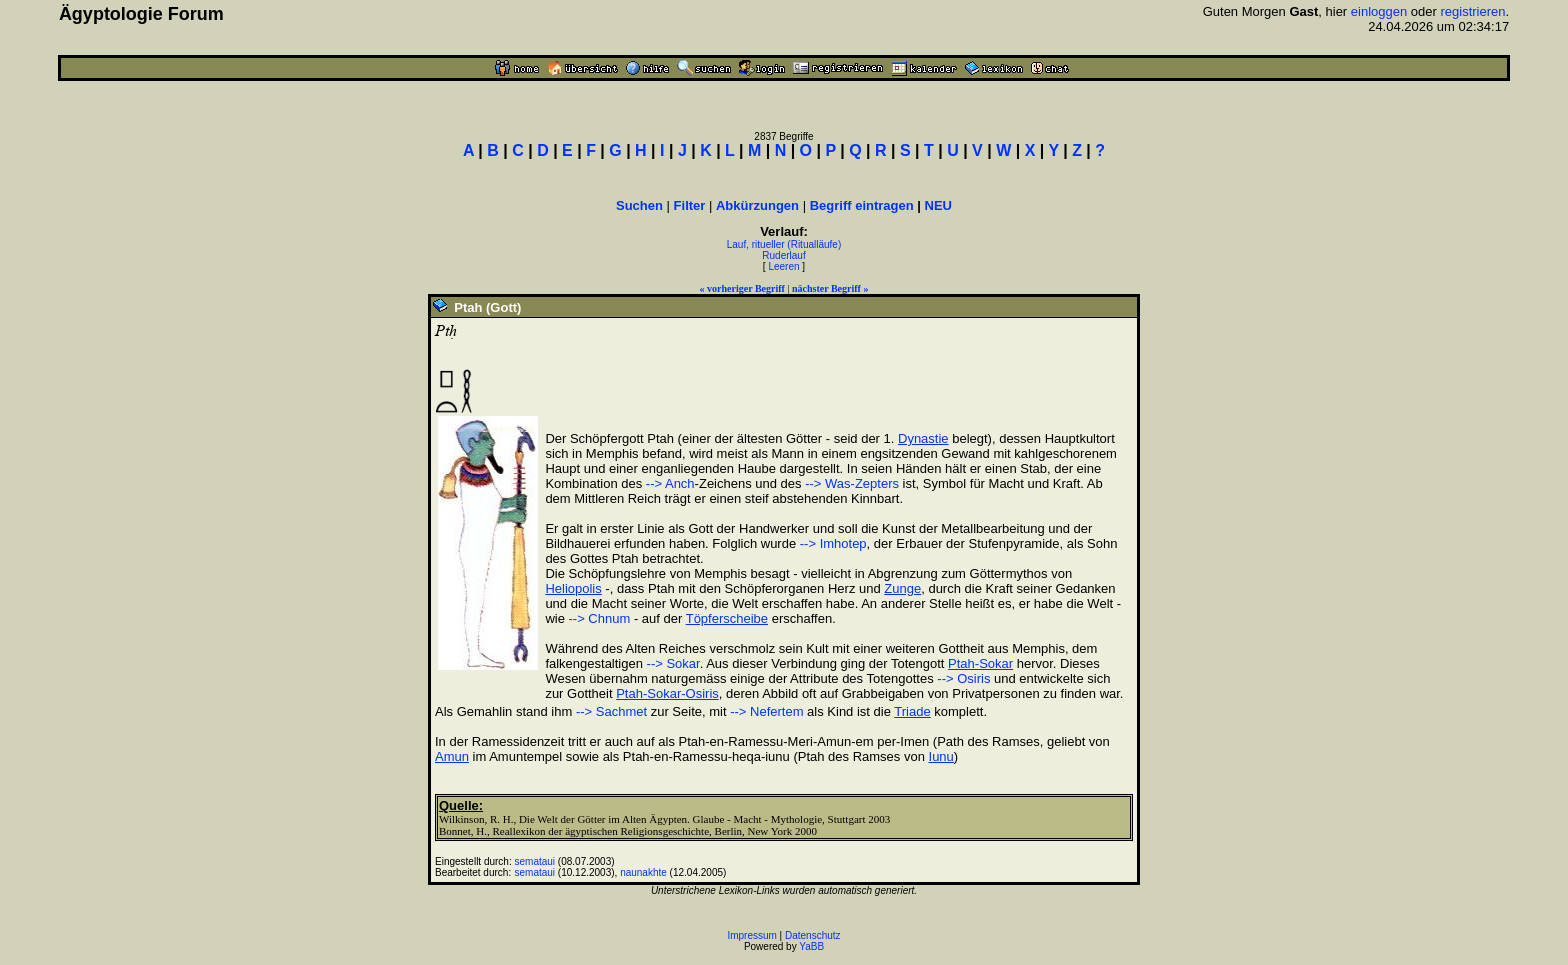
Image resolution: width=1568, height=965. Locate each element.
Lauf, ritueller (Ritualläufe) (784, 244)
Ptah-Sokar (980, 663)
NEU (938, 205)
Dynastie (923, 438)
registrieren (1472, 11)
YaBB (811, 946)
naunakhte (643, 872)
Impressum (751, 935)
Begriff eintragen (862, 205)
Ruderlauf (783, 255)
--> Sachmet (611, 711)
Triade (912, 711)
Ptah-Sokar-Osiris (667, 693)
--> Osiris (963, 678)
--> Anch (670, 483)
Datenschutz (813, 935)
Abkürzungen (757, 205)
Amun (452, 756)
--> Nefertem (766, 711)
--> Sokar (673, 663)
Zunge (902, 588)
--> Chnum (600, 618)
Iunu (941, 756)
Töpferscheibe (727, 618)
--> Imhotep (833, 543)
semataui (535, 861)
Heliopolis (573, 588)
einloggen (1379, 11)
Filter (690, 205)
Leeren (783, 266)
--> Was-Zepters (852, 483)
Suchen (639, 205)
